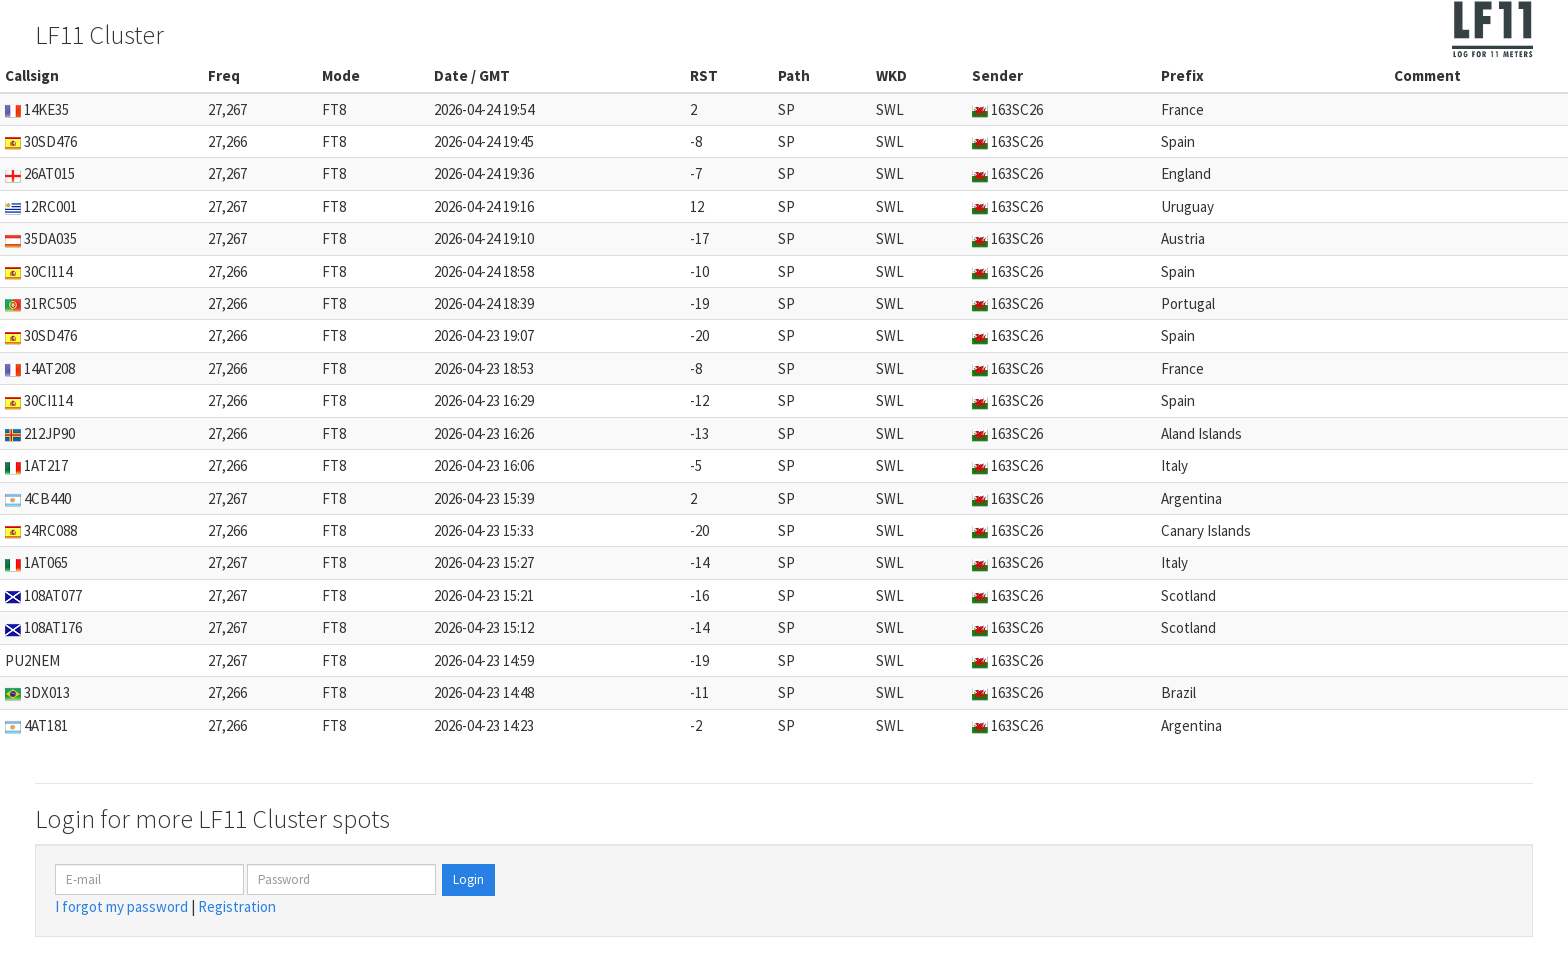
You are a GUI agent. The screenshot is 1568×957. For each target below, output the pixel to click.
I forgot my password (121, 906)
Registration (237, 906)
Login (468, 879)
